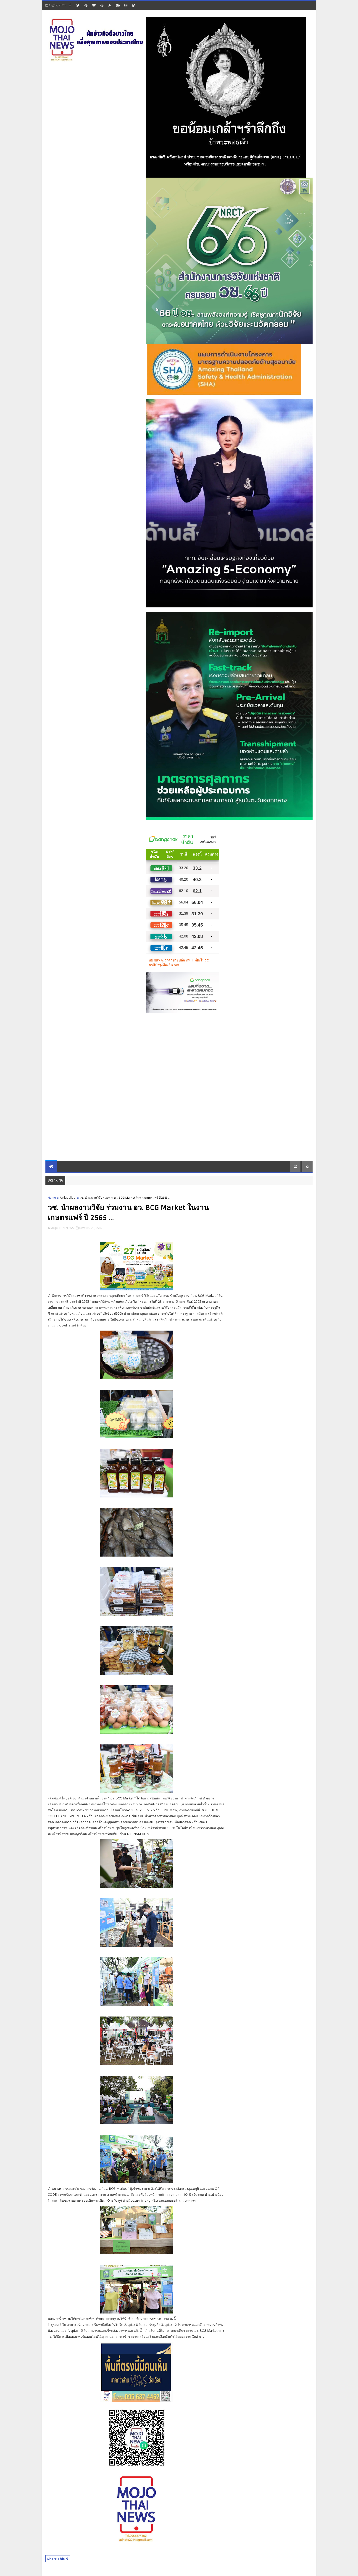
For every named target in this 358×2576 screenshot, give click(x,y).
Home (52, 1197)
